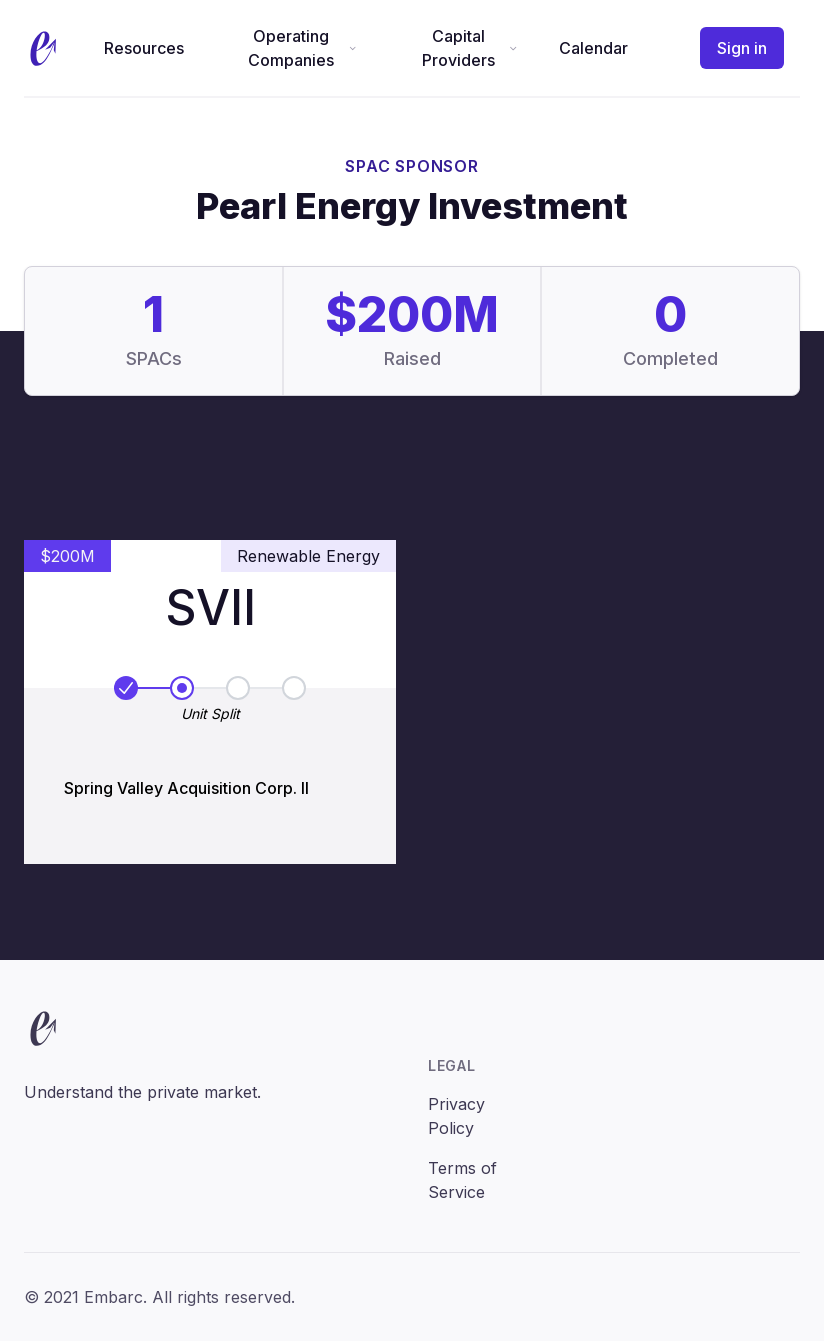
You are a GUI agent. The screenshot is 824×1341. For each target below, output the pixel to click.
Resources (144, 48)
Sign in (742, 48)
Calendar (593, 48)
